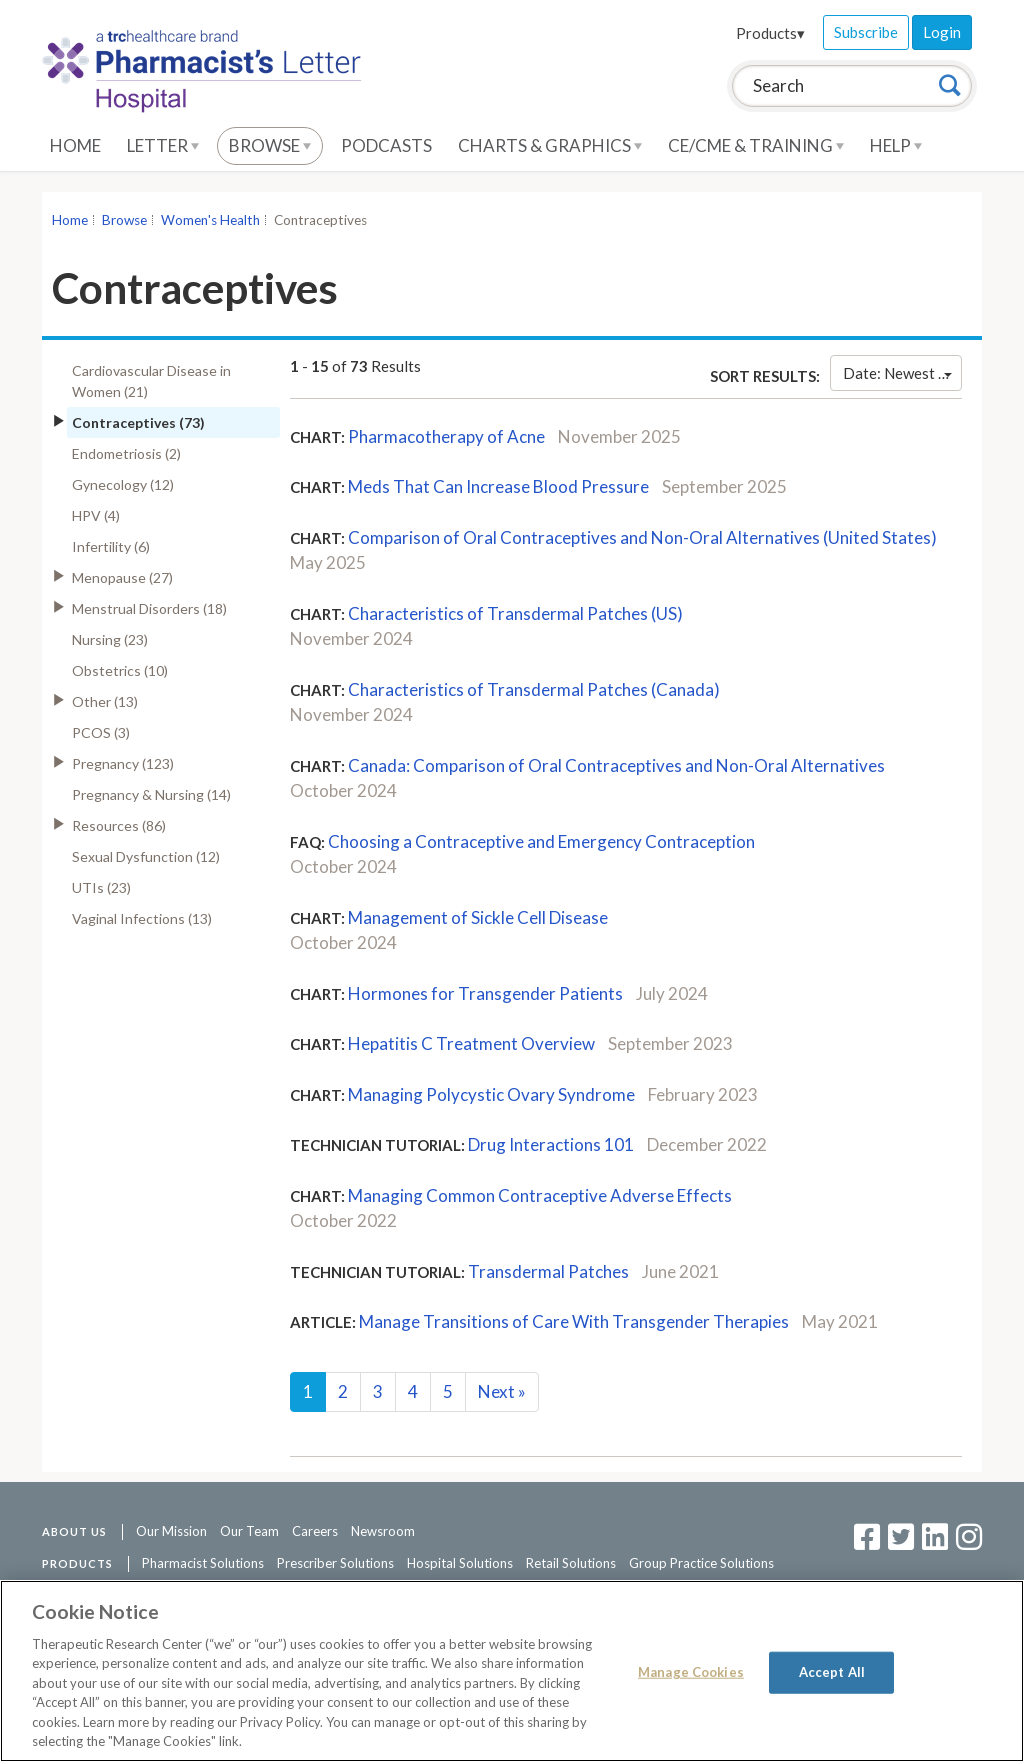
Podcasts (386, 145)
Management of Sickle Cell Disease (478, 917)
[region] (512, 1671)
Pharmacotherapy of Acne (446, 436)
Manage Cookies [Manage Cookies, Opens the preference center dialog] (691, 1672)
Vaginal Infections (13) (142, 918)
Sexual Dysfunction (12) (146, 856)
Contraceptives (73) (138, 422)
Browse (270, 145)
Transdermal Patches (548, 1271)
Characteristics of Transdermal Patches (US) (515, 613)
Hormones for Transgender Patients (485, 993)
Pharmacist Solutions (203, 1563)
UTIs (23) (101, 887)
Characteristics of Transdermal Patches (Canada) (534, 689)
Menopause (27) (122, 577)
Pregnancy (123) (123, 763)
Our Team (249, 1531)
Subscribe (866, 32)
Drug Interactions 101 (551, 1144)
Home (75, 145)
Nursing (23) (110, 639)
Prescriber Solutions (335, 1563)
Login (942, 32)
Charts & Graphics (550, 145)
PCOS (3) (101, 732)
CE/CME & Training (756, 145)
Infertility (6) (111, 546)
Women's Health (210, 220)
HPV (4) (96, 515)
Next (502, 1391)
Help (896, 145)
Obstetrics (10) (120, 670)
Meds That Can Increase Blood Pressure (498, 486)
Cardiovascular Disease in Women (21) (151, 381)
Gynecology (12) (123, 484)
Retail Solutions (571, 1563)
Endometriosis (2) (126, 453)
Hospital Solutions (460, 1563)
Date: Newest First (902, 373)
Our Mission (171, 1531)
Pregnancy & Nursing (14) (151, 794)
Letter (163, 145)
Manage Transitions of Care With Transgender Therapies (574, 1321)
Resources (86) (119, 825)
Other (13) (105, 701)
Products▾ (770, 33)
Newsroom (383, 1531)
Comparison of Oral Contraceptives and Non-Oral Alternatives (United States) (642, 537)
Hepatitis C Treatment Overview (471, 1043)
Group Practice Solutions (701, 1563)
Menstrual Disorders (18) (149, 608)
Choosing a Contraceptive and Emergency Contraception (541, 841)
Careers (315, 1531)
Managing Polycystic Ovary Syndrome (491, 1094)
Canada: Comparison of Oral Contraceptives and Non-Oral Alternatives (616, 765)
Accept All (832, 1672)
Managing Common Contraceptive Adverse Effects (540, 1195)
